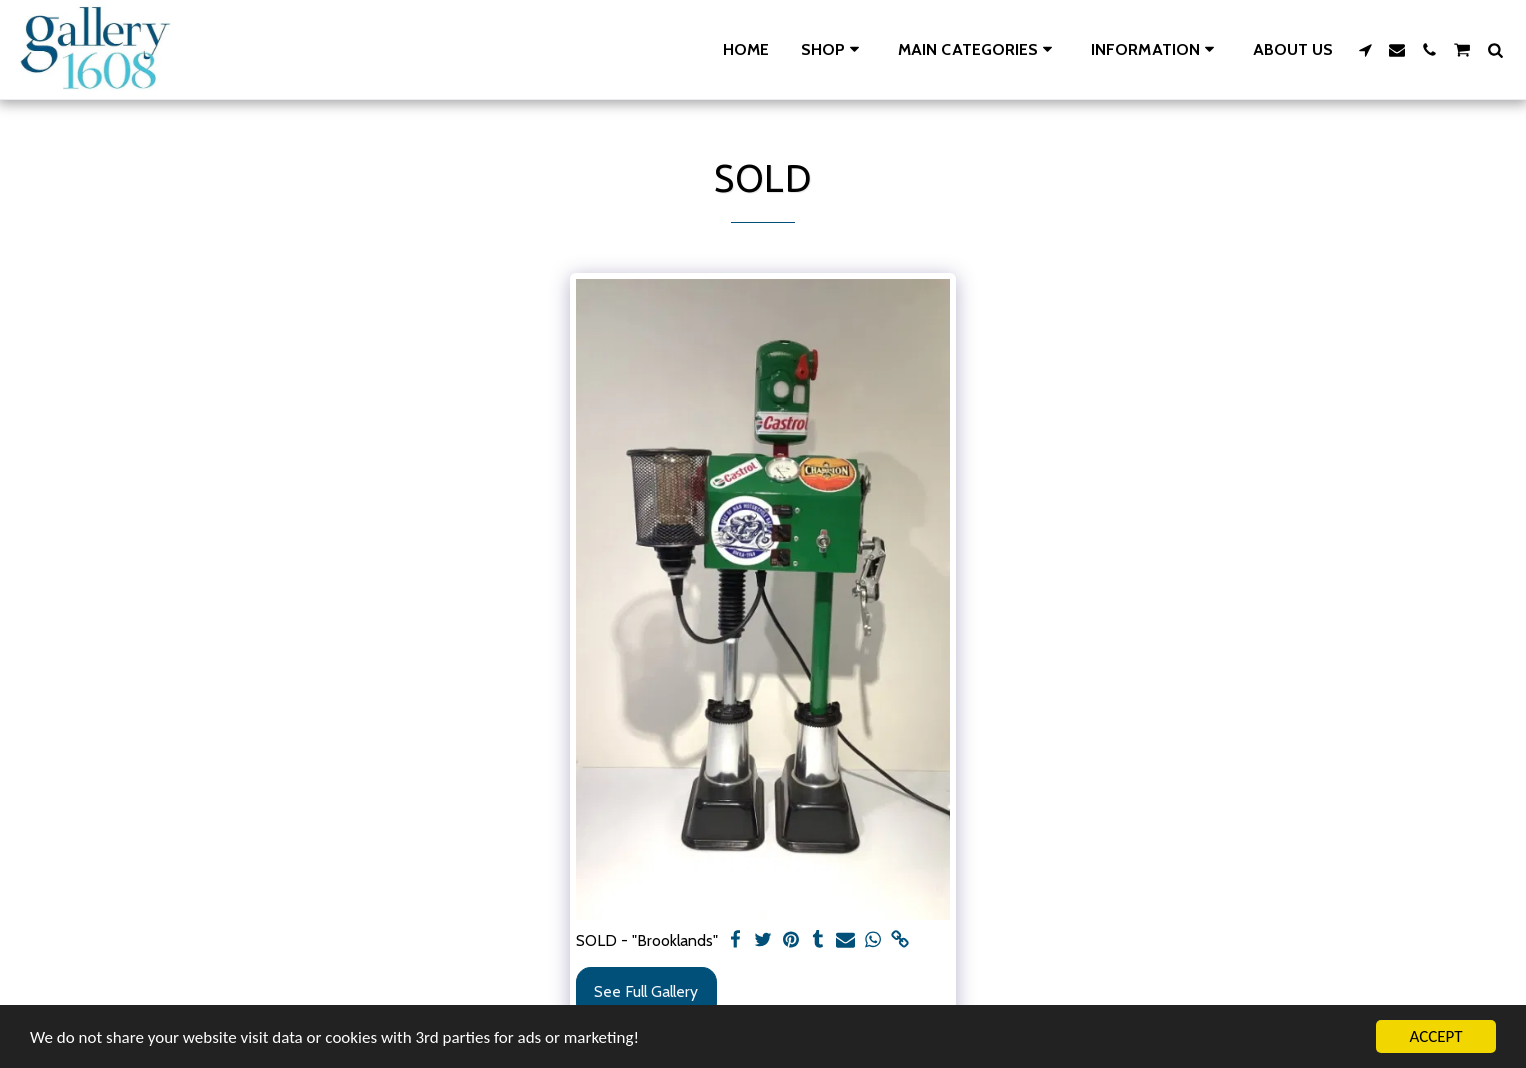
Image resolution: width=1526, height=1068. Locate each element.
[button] (978, 49)
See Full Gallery (646, 991)
